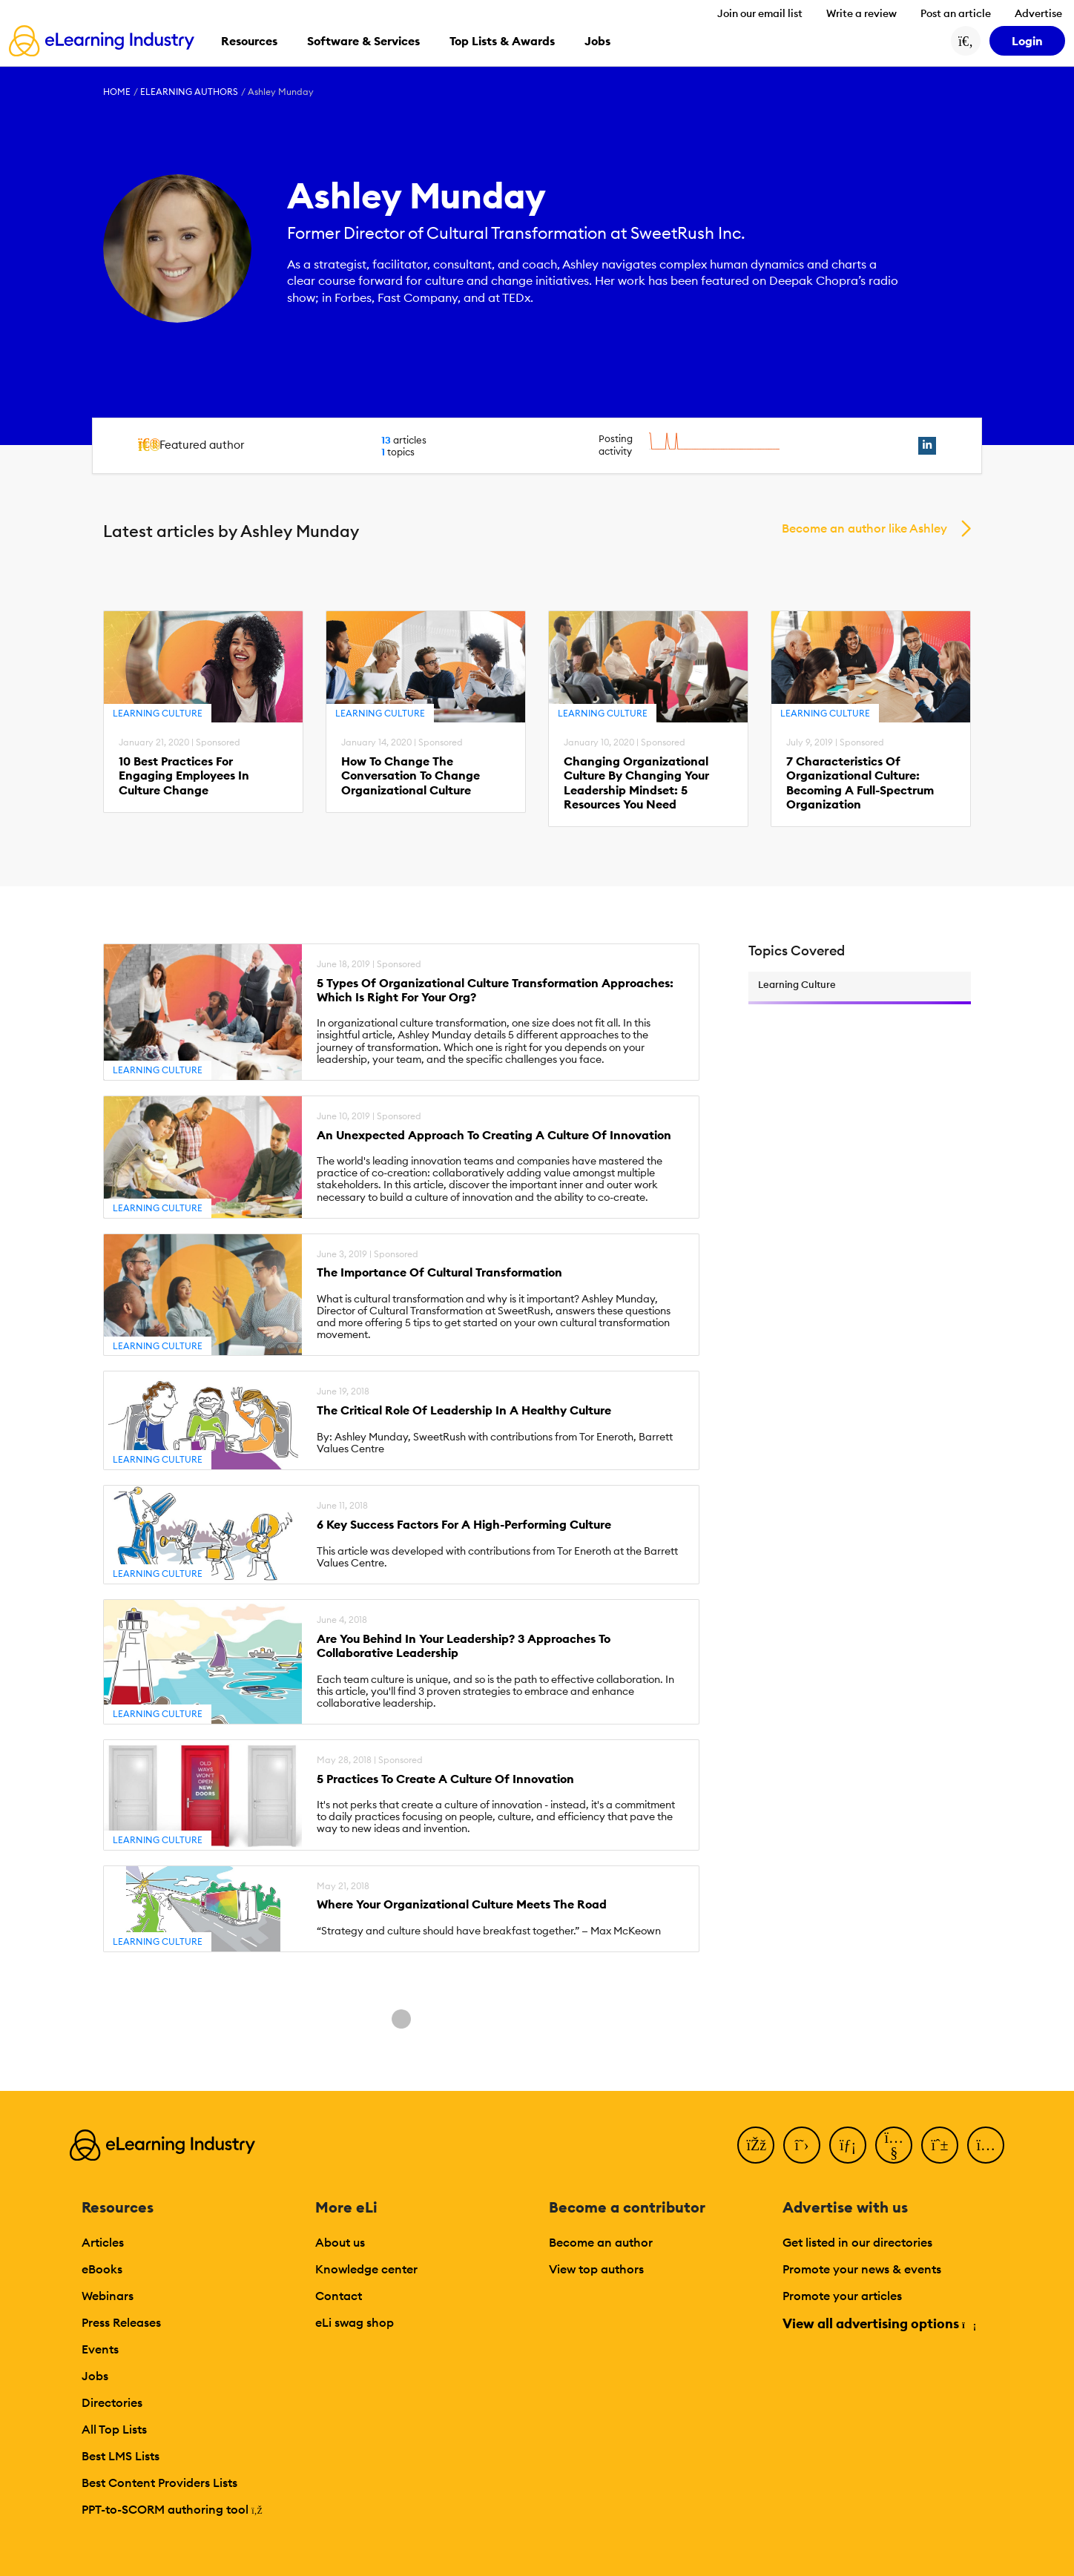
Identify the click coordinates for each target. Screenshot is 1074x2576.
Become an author (601, 2242)
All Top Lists (114, 2429)
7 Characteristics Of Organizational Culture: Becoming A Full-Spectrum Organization (860, 782)
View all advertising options (879, 2323)
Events (100, 2349)
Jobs (95, 2375)
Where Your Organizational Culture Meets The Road (462, 1904)
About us (340, 2242)
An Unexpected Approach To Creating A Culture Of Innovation (494, 1135)
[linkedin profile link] (927, 446)
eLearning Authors (189, 91)
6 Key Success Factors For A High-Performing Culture (464, 1525)
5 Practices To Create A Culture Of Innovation (445, 1779)
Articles (103, 2242)
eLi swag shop (354, 2322)
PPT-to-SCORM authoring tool (172, 2509)
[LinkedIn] (847, 2145)
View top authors (596, 2269)
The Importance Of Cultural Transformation (439, 1272)
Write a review (861, 13)
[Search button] (966, 41)
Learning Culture (157, 713)
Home (117, 91)
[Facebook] (755, 2145)
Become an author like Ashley (864, 528)
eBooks (102, 2269)
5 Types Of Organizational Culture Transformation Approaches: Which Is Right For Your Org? (495, 990)
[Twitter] (801, 2145)
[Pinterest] (939, 2145)
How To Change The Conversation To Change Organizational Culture (410, 775)
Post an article (955, 13)
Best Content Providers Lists (159, 2482)
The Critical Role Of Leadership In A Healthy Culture (464, 1410)
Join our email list (760, 13)
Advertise (1038, 13)
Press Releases (121, 2322)
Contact (338, 2295)
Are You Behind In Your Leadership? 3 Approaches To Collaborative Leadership (463, 1646)
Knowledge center (366, 2269)
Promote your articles (842, 2295)
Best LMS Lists (120, 2455)
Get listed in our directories (857, 2242)
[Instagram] (985, 2145)
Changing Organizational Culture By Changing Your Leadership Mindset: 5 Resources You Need (636, 782)
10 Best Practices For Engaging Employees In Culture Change (184, 775)
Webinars (108, 2295)
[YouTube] (893, 2145)
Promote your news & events (862, 2269)
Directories (112, 2402)
